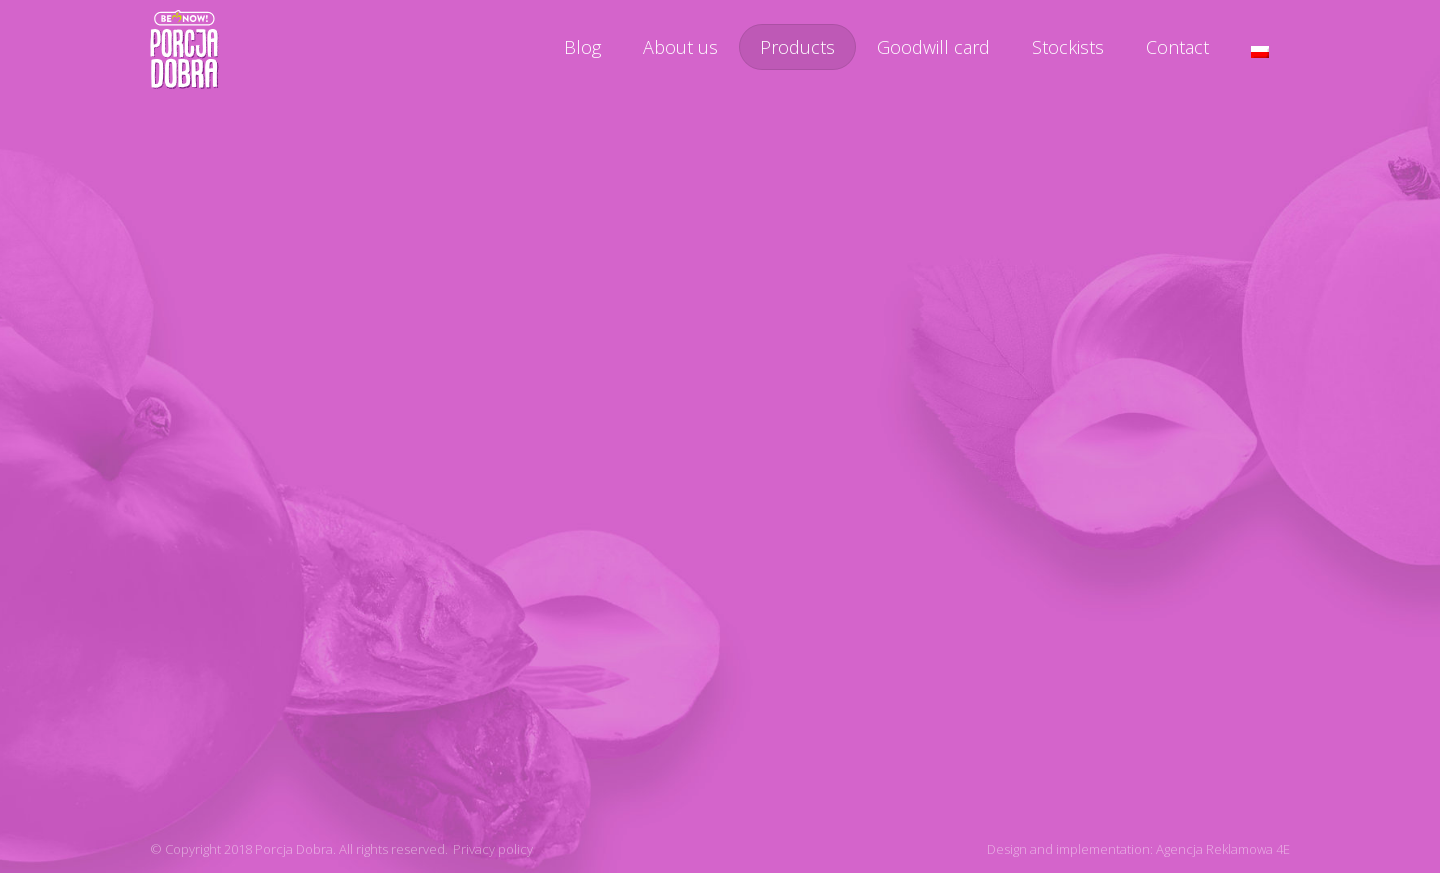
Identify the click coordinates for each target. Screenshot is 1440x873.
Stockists (1068, 47)
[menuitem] (1260, 52)
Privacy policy (493, 849)
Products (797, 47)
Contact (1177, 47)
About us (680, 47)
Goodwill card (933, 47)
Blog (582, 47)
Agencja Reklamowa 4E (1223, 849)
